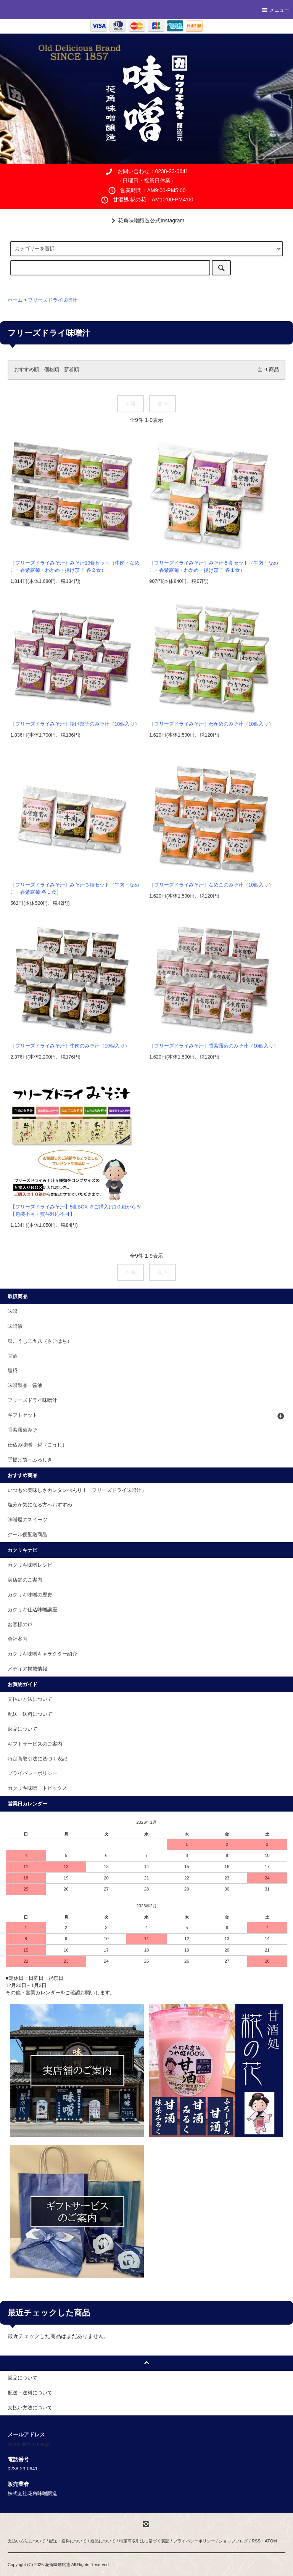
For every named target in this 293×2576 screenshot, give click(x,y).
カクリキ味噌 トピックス (37, 1788)
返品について (22, 1729)
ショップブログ (233, 2541)
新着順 (71, 369)
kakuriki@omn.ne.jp (29, 2444)
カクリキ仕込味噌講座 (32, 1609)
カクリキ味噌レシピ (30, 1565)
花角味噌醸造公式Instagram (146, 220)
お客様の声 (20, 1624)
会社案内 (17, 1639)
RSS (256, 2541)
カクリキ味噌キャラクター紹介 (42, 1654)
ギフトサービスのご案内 (35, 1744)
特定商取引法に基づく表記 (37, 1759)
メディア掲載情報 (27, 1669)
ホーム (15, 300)
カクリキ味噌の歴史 (30, 1595)
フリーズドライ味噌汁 (52, 300)
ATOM (271, 2541)
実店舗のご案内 (25, 1580)
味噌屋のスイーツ (27, 1519)
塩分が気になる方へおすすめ (40, 1505)
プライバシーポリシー (32, 1773)
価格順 (51, 369)
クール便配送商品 (27, 1534)
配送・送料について (30, 1714)
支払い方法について (30, 1699)
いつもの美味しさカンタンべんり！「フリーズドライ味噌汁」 (77, 1490)
